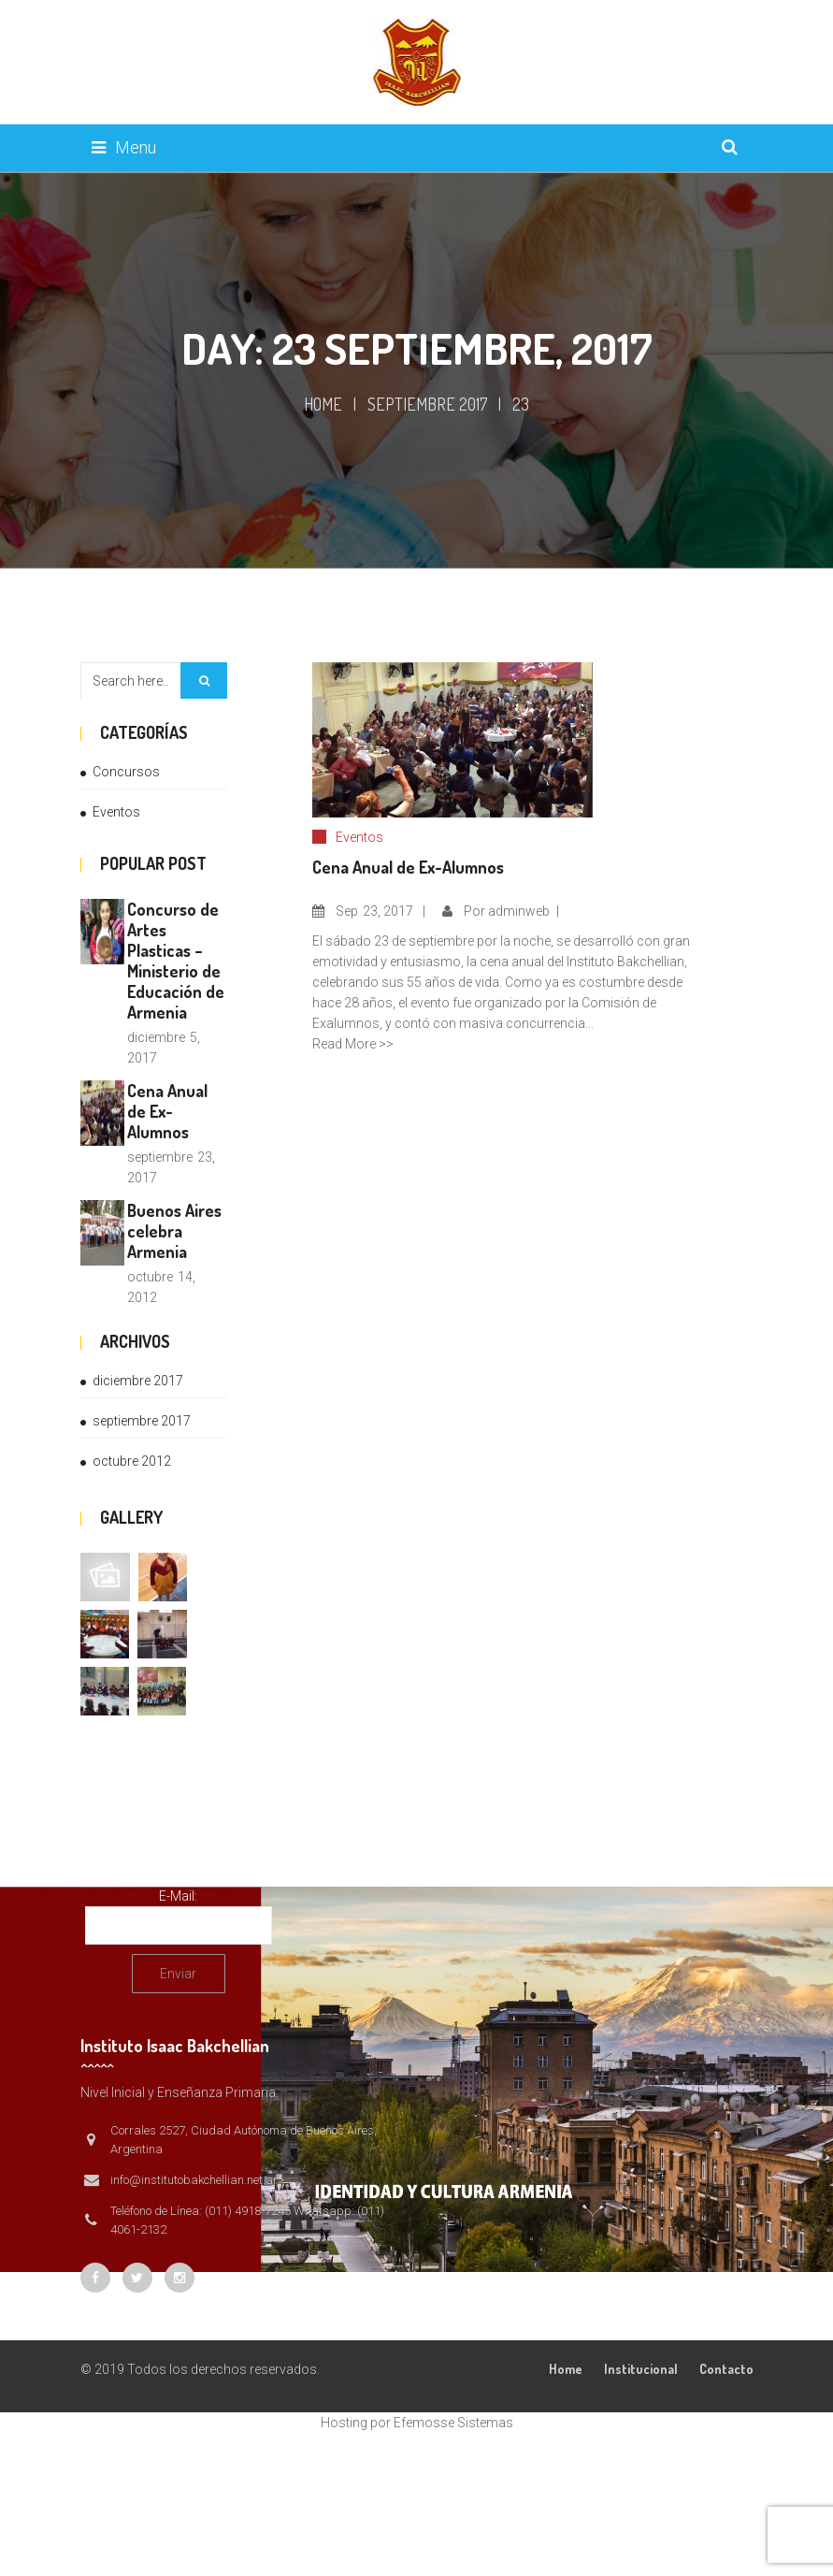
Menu (124, 147)
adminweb (519, 911)
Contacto (726, 2369)
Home (323, 404)
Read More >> (353, 1043)
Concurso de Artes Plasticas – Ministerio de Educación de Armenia (175, 960)
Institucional (641, 2369)
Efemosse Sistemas (453, 2422)
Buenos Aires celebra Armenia (174, 1231)
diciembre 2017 (138, 1380)
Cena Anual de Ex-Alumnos (167, 1111)
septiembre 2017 (427, 404)
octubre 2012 (132, 1461)
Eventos (116, 811)
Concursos (126, 771)
